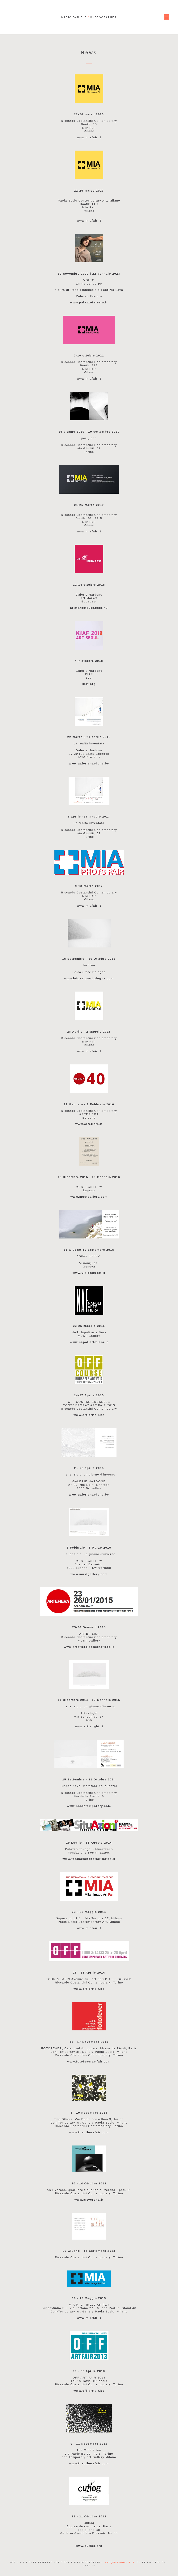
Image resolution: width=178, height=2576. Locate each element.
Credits (89, 2566)
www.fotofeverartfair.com (89, 2061)
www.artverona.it (89, 2199)
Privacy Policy (153, 2562)
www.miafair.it (89, 137)
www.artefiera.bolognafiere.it (89, 1646)
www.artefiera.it (89, 1124)
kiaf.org (89, 683)
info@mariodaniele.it (121, 2562)
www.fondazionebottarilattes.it (89, 1858)
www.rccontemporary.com (89, 1806)
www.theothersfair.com (89, 2132)
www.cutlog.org (89, 2545)
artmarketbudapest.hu (89, 607)
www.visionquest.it (89, 1272)
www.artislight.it (89, 1726)
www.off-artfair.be (89, 1415)
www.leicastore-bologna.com (89, 978)
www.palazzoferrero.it (89, 302)
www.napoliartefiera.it (89, 1342)
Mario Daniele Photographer (89, 17)
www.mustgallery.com (89, 1196)
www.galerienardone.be (89, 763)
